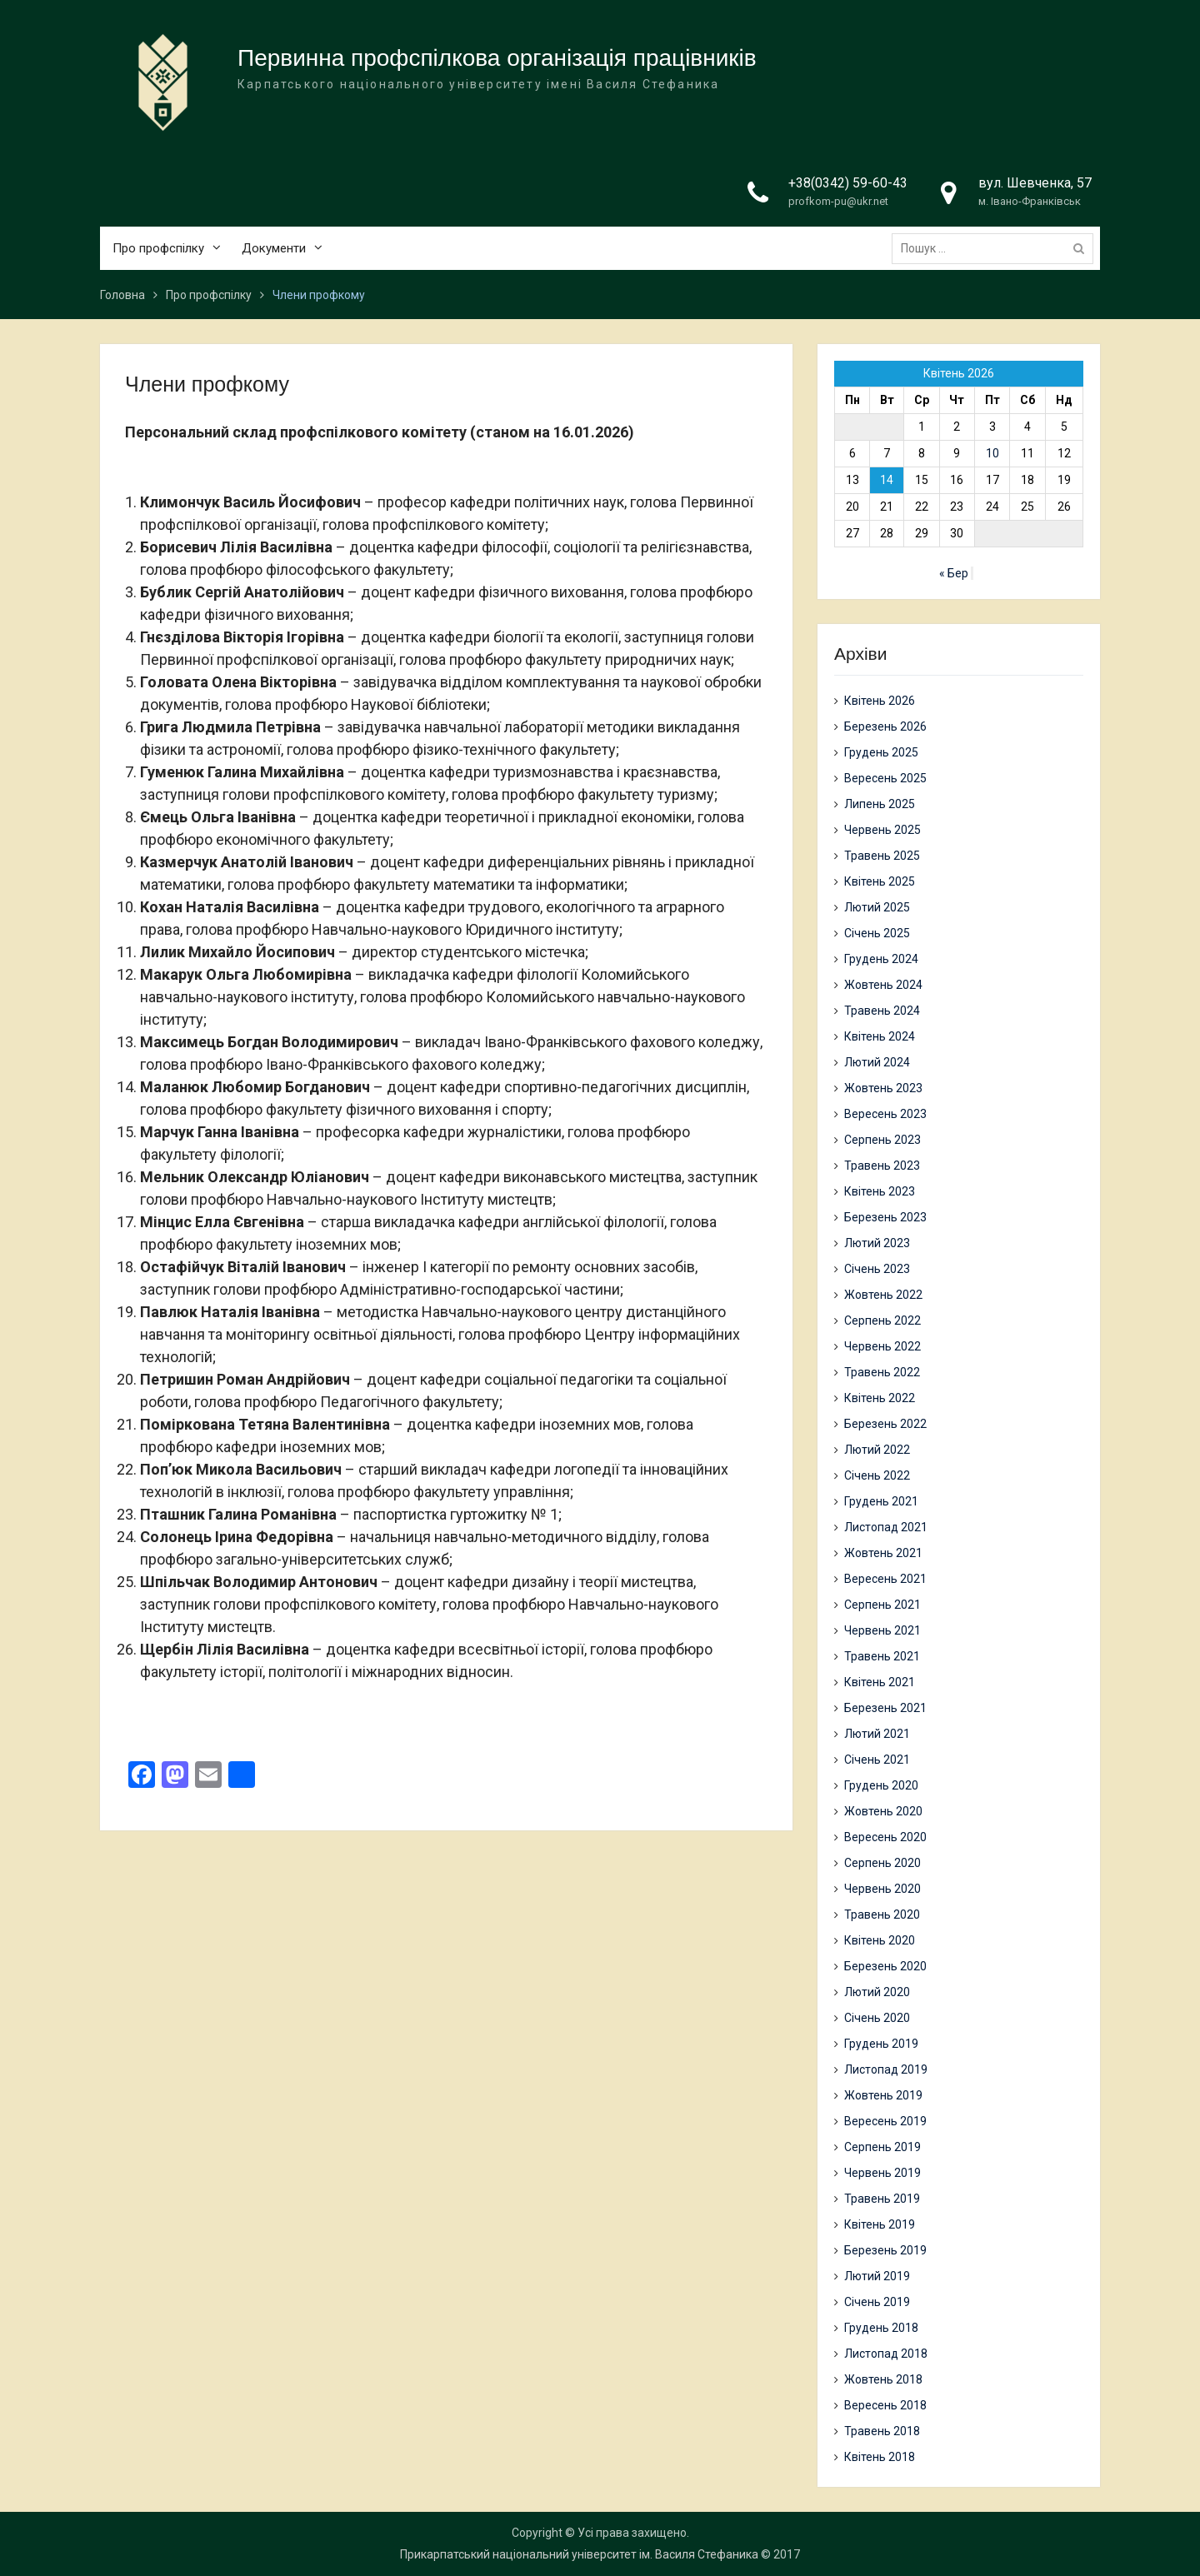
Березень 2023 (885, 1217)
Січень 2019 (877, 2302)
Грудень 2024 (881, 959)
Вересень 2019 (885, 2121)
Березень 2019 (885, 2250)
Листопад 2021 (886, 1527)
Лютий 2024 (877, 1062)
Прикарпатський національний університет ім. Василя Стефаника (579, 2554)
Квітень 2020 (879, 1940)
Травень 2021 (882, 1656)
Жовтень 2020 (883, 1811)
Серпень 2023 (882, 1139)
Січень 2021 (877, 1759)
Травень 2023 (882, 1165)
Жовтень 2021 (883, 1553)
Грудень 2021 (881, 1501)
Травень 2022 (882, 1372)
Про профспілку (158, 249)
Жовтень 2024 (883, 984)
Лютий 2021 (877, 1733)
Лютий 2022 (877, 1449)
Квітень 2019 (879, 2224)
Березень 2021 (885, 1708)
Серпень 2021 (882, 1604)
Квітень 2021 (879, 1682)
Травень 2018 (882, 2431)
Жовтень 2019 (883, 2095)
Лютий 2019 (877, 2276)
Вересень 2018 (885, 2405)
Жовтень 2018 (883, 2379)
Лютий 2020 (877, 1992)
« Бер (953, 573)
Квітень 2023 (879, 1191)
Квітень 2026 (879, 700)
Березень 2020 (885, 1966)
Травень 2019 (882, 2198)
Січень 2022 (877, 1475)
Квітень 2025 (879, 881)
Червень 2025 (882, 829)
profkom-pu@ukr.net (838, 202)
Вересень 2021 (885, 1578)
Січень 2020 (877, 2017)
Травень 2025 (882, 855)
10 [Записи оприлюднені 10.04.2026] (992, 453)
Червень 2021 (882, 1630)
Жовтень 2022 (883, 1294)
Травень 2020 (882, 1914)
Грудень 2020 (881, 1785)
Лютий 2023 (877, 1243)
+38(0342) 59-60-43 (848, 184)
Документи (274, 249)
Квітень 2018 (879, 2457)
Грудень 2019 (881, 2043)
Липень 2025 (879, 804)
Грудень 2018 (881, 2327)
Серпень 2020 (882, 1863)
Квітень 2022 (879, 1398)
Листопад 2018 (886, 2353)
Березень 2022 (885, 1423)
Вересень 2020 (885, 1837)
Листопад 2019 (886, 2069)
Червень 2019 (882, 2172)
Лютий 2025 (877, 907)
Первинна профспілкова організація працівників (497, 59)
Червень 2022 (882, 1346)
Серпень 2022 (882, 1320)
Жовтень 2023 (883, 1088)
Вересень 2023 (885, 1114)
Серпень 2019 (882, 2147)
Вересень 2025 (885, 778)
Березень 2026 (885, 726)
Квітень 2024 (879, 1036)
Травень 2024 (882, 1010)
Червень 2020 (882, 1888)
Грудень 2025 (881, 752)
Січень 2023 (877, 1269)
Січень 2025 (877, 933)
